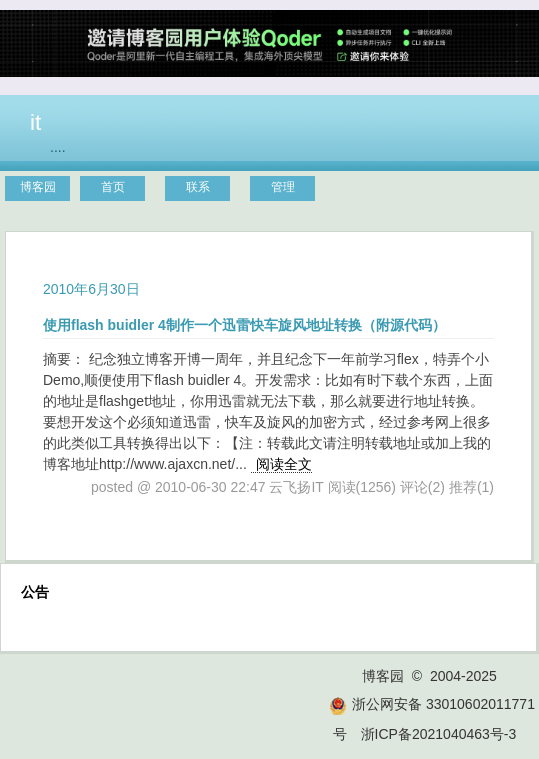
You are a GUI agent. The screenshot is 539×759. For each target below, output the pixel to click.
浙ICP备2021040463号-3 (439, 734)
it (35, 122)
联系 (198, 187)
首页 (113, 187)
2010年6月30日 (91, 289)
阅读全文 (284, 464)
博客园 (38, 187)
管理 (283, 187)
